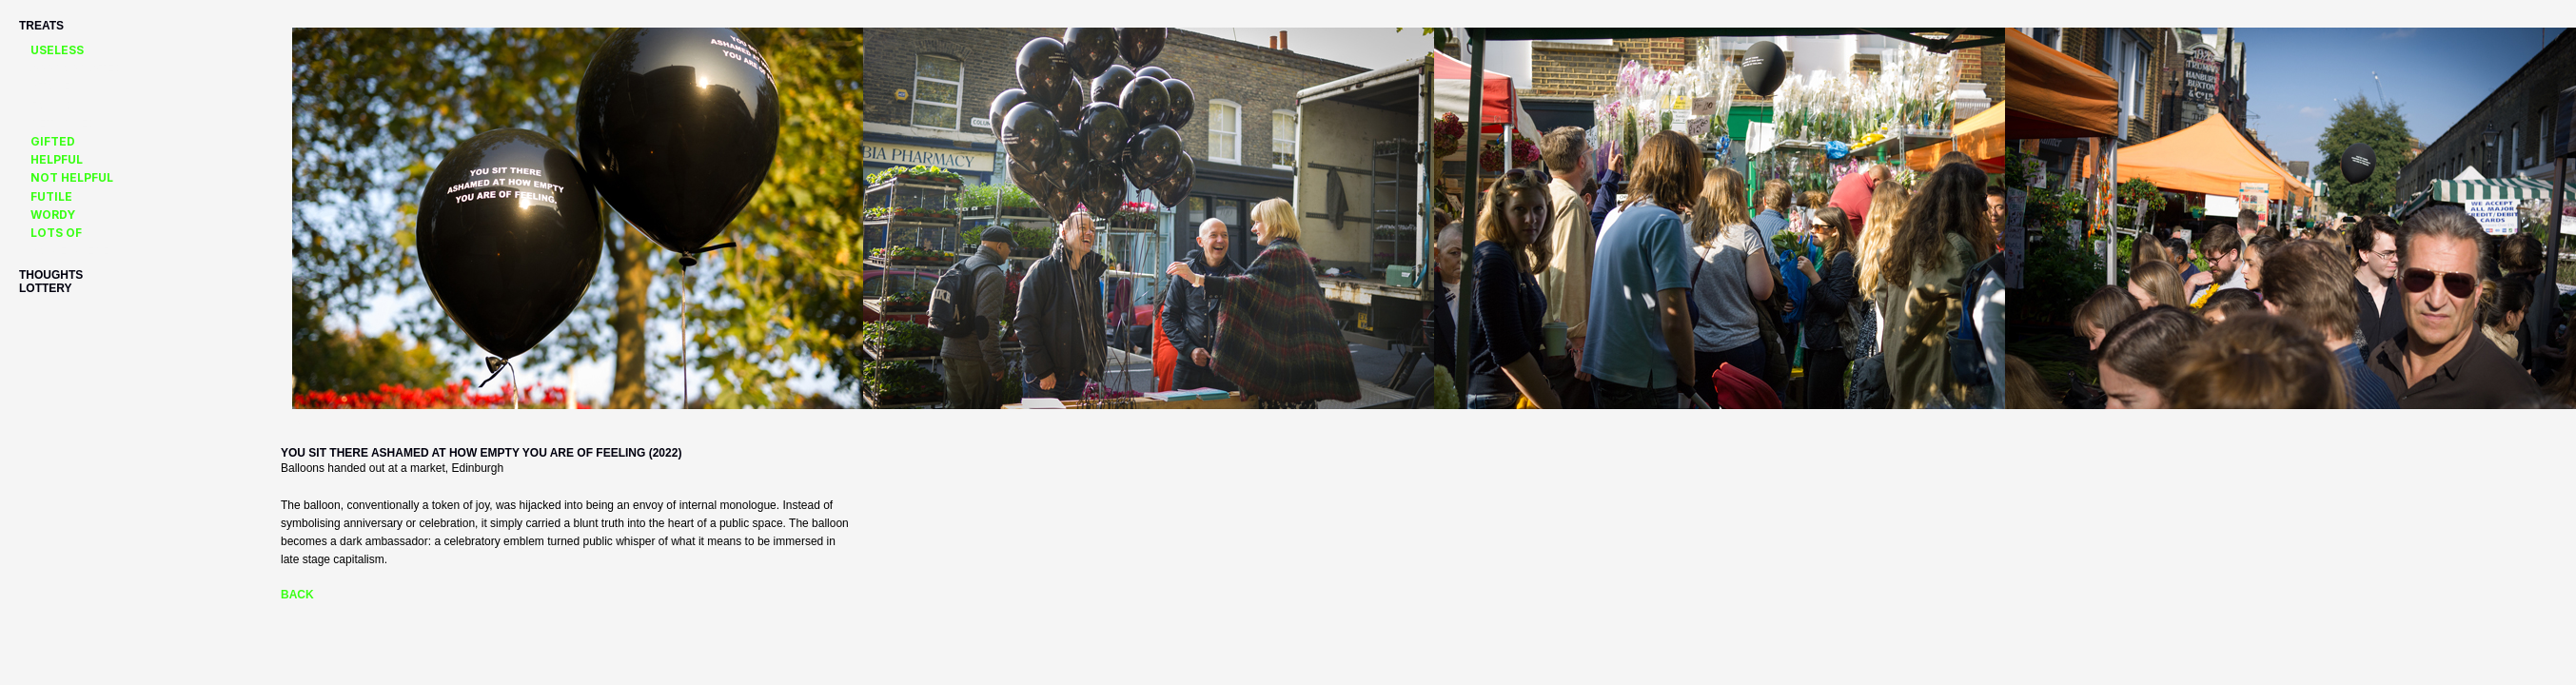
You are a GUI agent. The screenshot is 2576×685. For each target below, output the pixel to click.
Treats (41, 25)
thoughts (51, 275)
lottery (45, 288)
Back (297, 594)
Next (293, 422)
